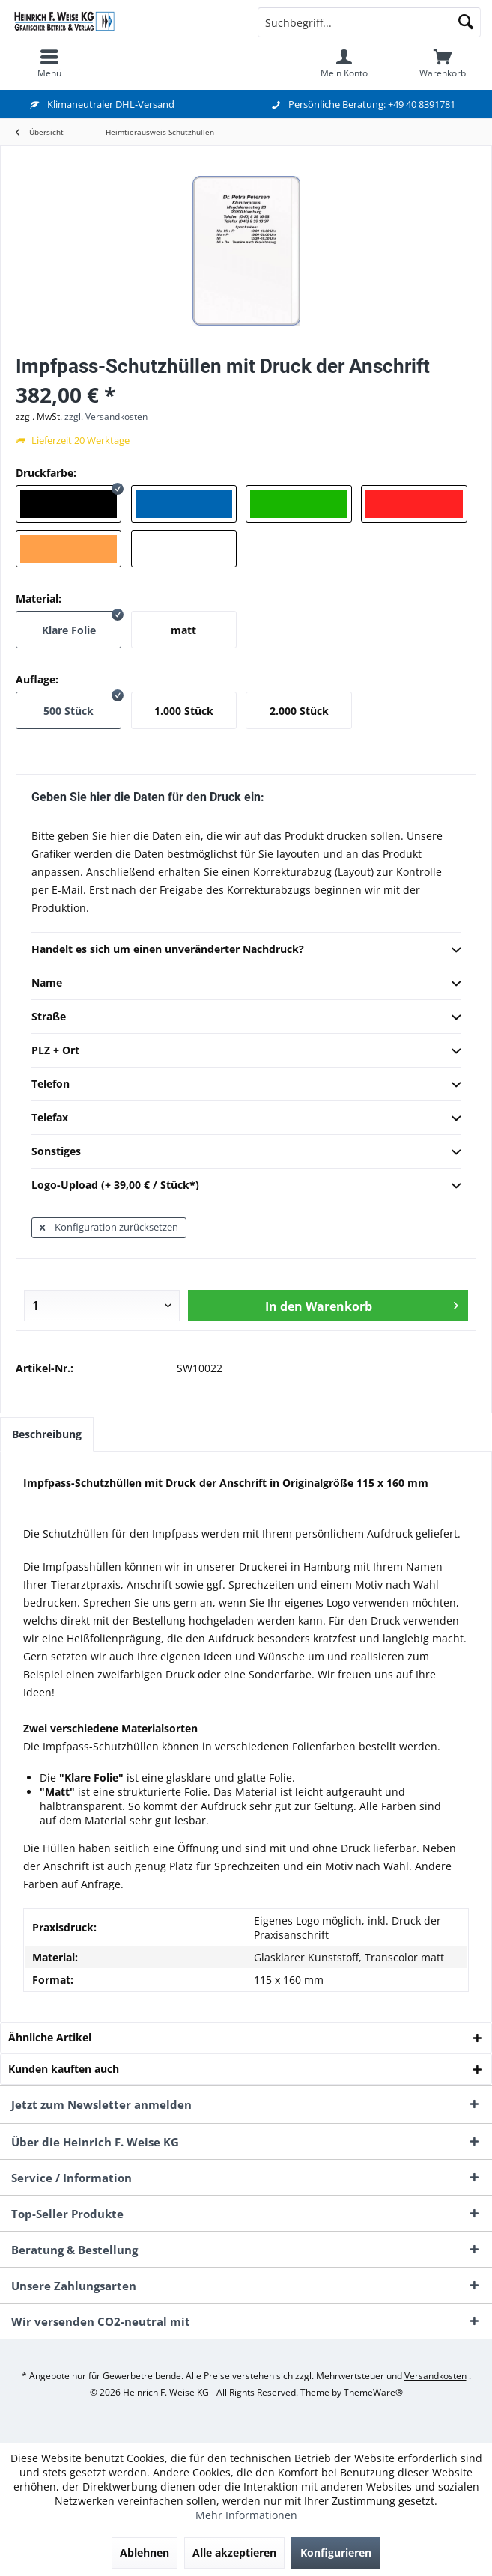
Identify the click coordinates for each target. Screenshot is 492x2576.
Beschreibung (47, 1434)
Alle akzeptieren (234, 2552)
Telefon (246, 1085)
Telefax (246, 1118)
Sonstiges (246, 1152)
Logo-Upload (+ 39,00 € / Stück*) (246, 1186)
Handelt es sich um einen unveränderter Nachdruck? (246, 950)
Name (246, 983)
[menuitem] (49, 63)
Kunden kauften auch (63, 2069)
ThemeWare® (373, 2392)
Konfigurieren (335, 2552)
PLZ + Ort (246, 1051)
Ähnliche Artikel (49, 2037)
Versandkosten (435, 2375)
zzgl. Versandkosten (106, 416)
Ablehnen (144, 2552)
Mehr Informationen (246, 2515)
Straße (246, 1017)
